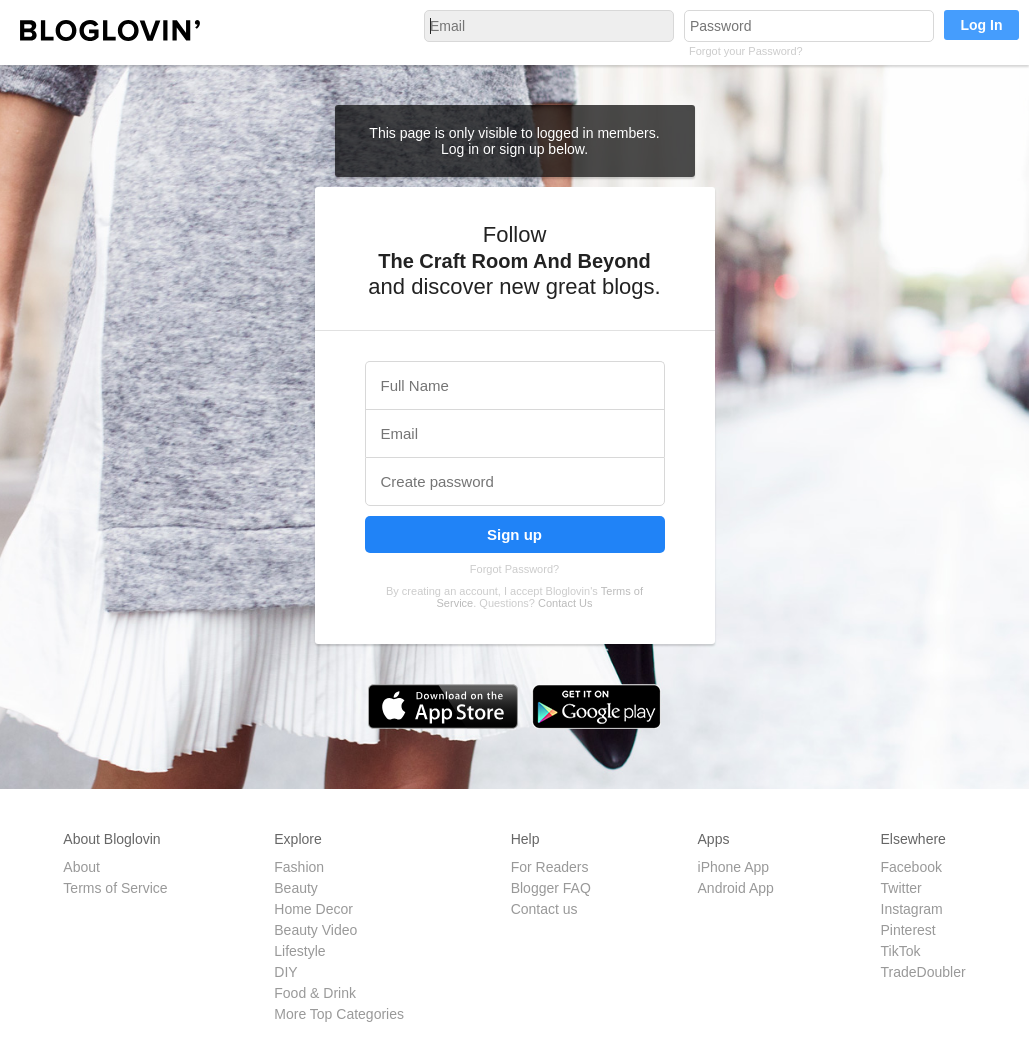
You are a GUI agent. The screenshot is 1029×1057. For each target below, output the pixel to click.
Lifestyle (299, 951)
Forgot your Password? (746, 51)
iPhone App (734, 867)
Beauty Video (315, 930)
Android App (736, 888)
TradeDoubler (923, 972)
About (81, 867)
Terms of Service (115, 888)
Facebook (911, 867)
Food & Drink (315, 993)
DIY (285, 972)
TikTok (901, 951)
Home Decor (313, 909)
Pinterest (908, 930)
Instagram (912, 909)
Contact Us (565, 603)
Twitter (901, 888)
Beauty (296, 888)
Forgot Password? (514, 569)
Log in (462, 149)
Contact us (544, 909)
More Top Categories (339, 1014)
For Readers (550, 867)
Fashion (299, 867)
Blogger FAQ (551, 888)
